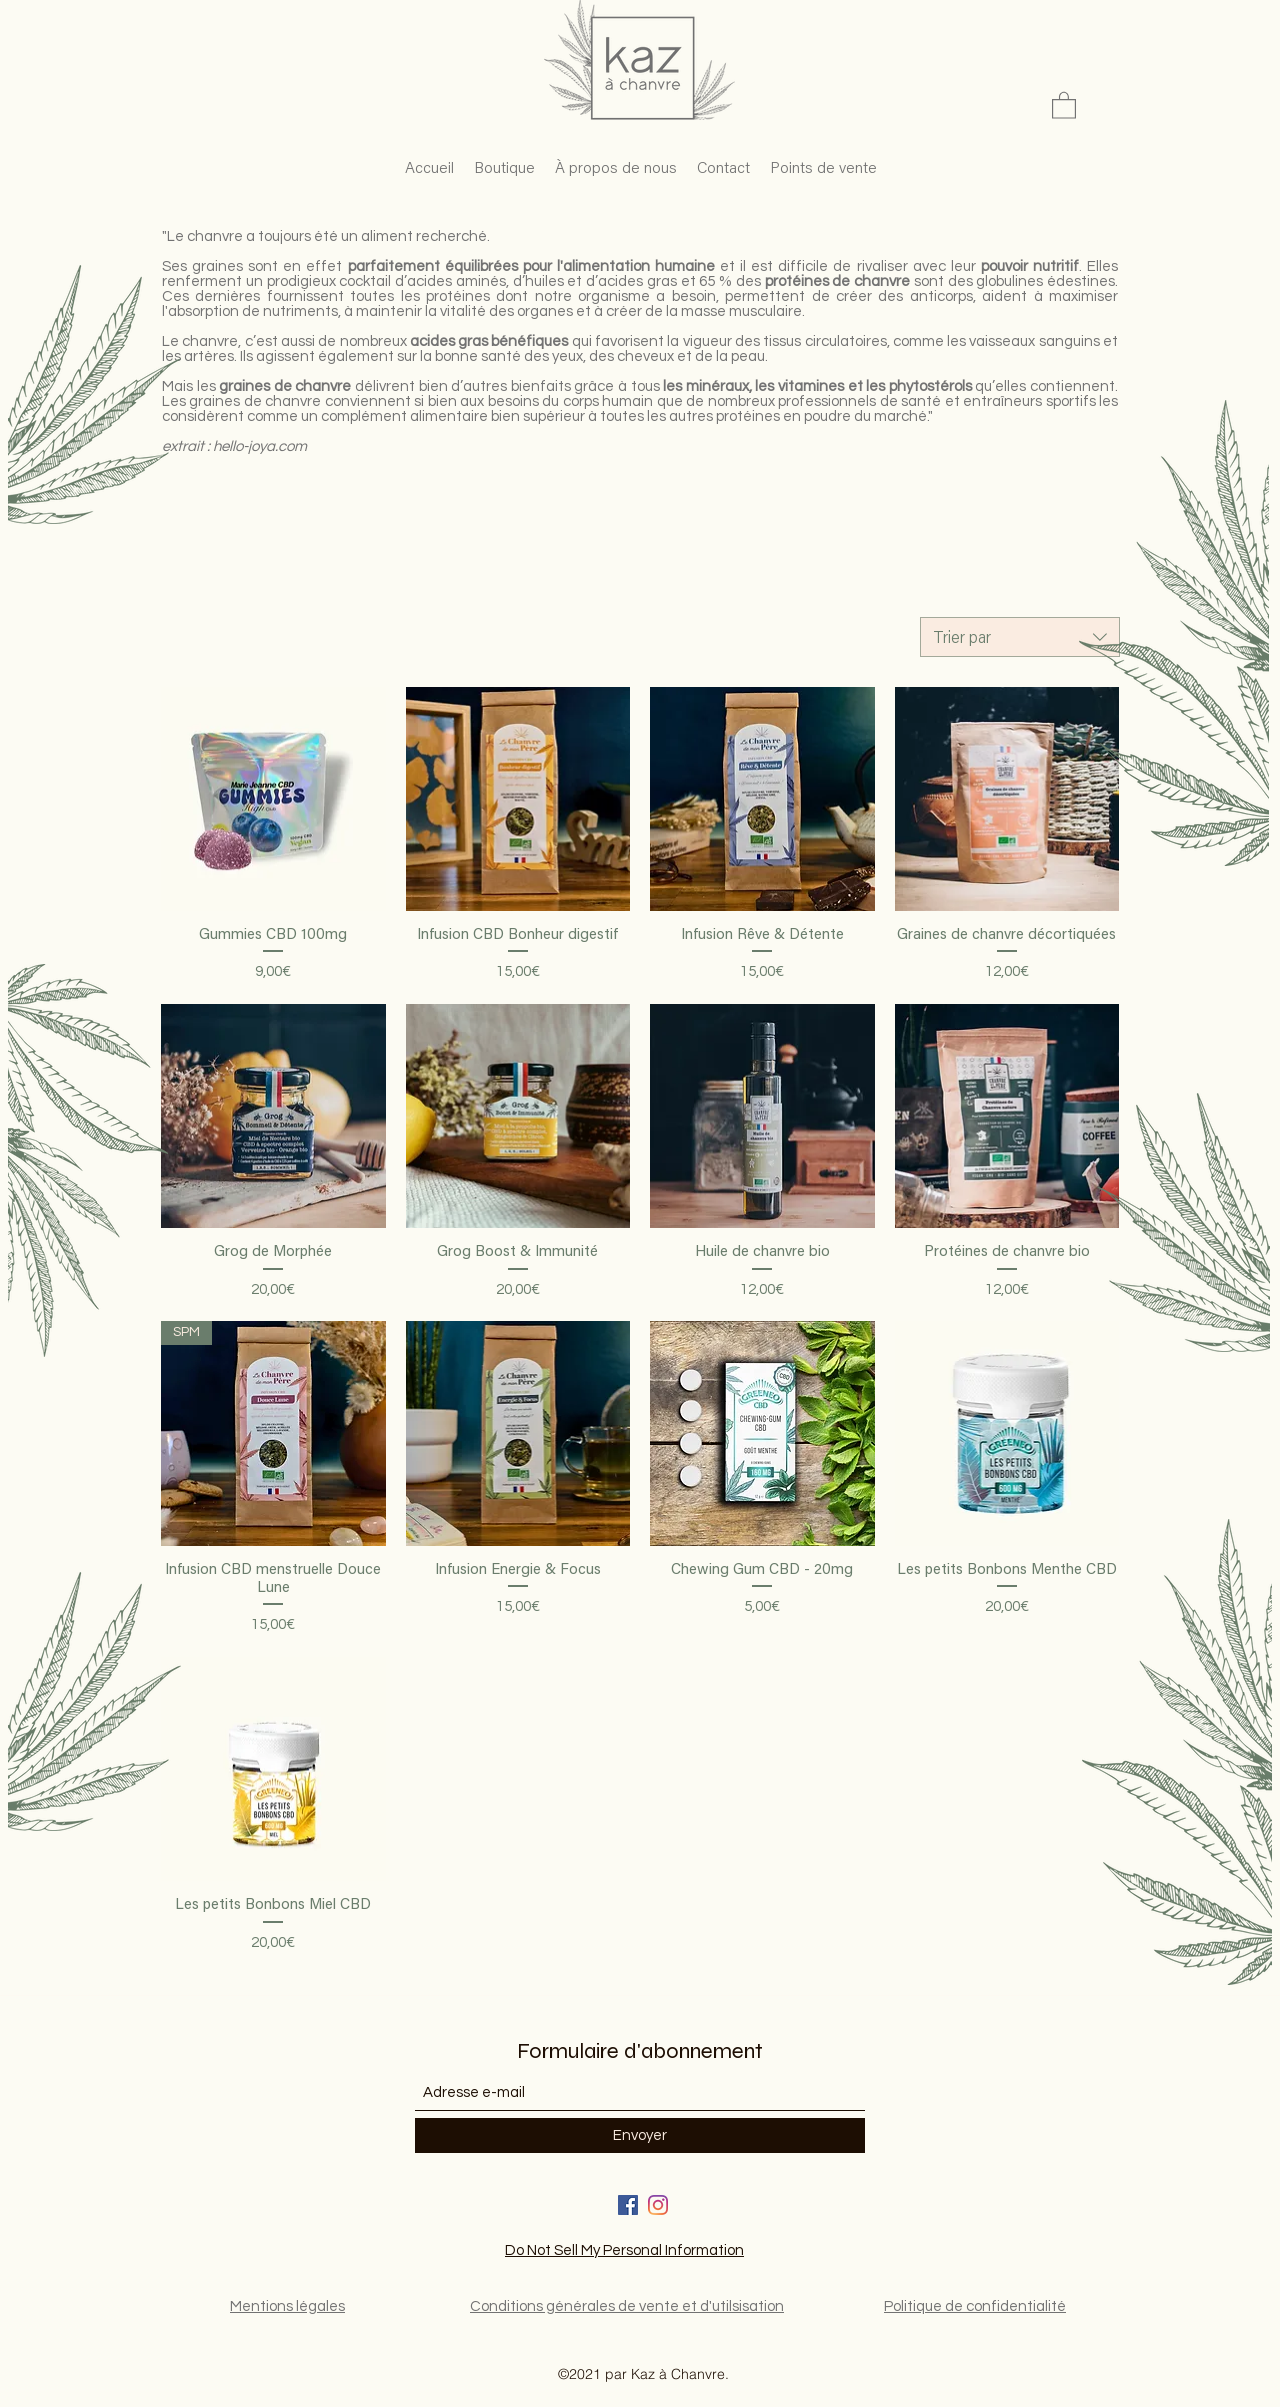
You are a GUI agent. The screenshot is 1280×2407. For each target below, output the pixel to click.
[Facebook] (628, 2205)
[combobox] (1020, 637)
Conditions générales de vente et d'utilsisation (627, 2306)
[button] (1064, 104)
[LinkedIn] (658, 2205)
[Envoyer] (640, 2135)
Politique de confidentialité (975, 2306)
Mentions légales (287, 2306)
